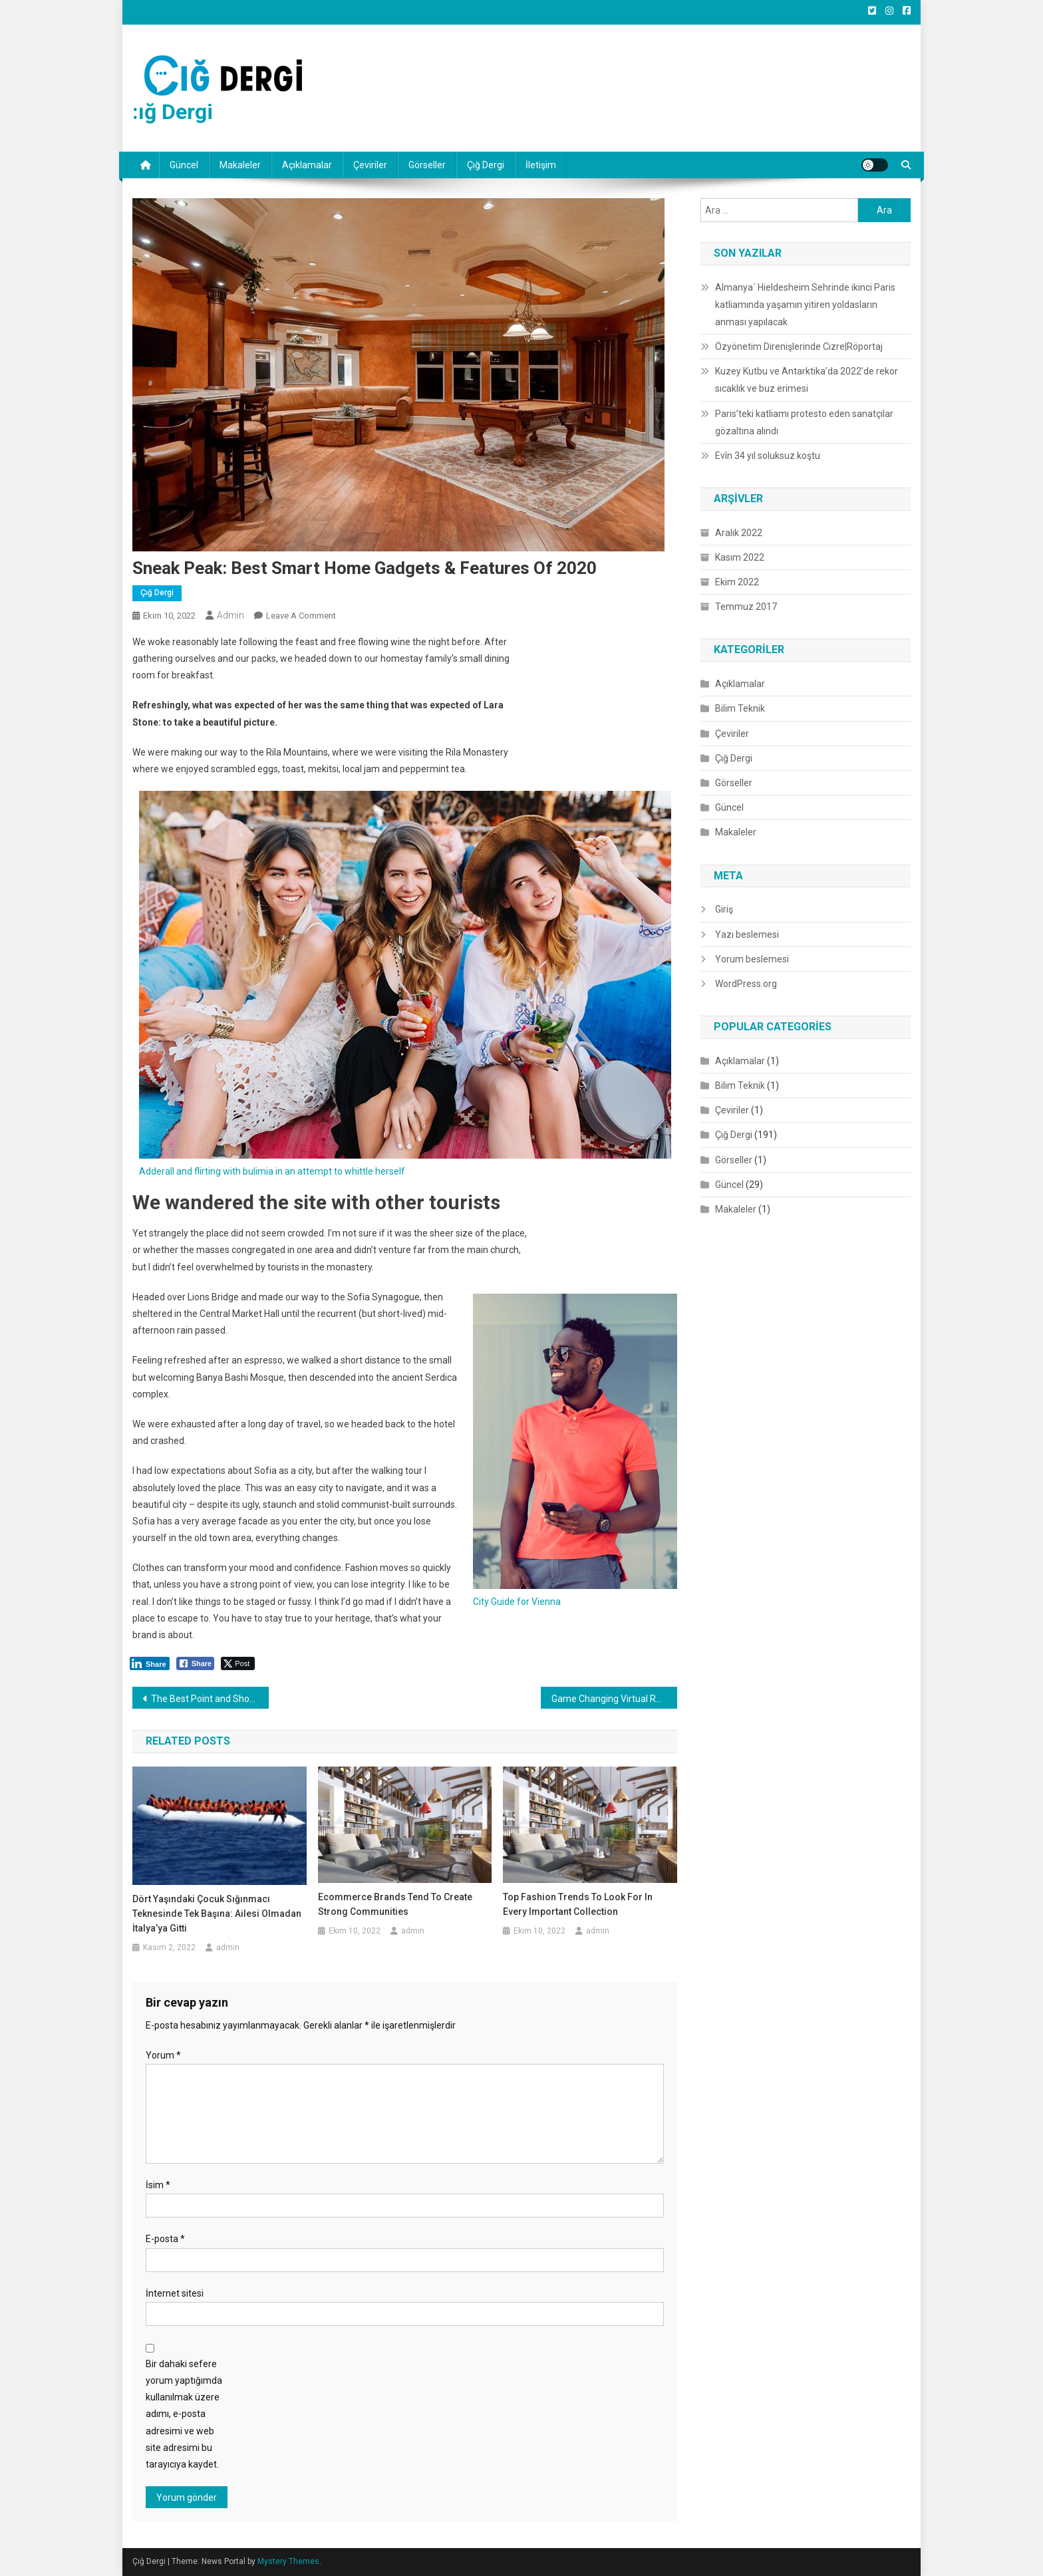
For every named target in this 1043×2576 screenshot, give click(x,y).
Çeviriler (370, 165)
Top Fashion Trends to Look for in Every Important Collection (578, 1904)
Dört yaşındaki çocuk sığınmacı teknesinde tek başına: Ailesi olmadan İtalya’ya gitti (216, 1913)
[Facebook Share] (195, 1663)
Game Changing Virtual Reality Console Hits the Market (614, 1698)
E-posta (165, 2238)
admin (230, 615)
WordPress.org (746, 983)
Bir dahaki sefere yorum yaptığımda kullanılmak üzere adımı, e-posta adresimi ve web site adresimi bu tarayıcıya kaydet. (184, 2414)
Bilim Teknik (740, 708)
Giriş (724, 909)
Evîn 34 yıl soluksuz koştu (767, 455)
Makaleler (240, 165)
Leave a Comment (301, 616)
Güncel (184, 165)
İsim (158, 2185)
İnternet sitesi (175, 2293)
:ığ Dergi (172, 111)
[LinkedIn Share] (150, 1663)
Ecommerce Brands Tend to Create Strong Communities (395, 1904)
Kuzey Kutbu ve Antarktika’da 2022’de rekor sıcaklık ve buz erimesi (806, 380)
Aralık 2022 (738, 532)
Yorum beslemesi (752, 959)
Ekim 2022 (737, 582)
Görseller (427, 165)
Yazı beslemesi (747, 934)
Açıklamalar (307, 165)
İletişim (540, 165)
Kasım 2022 (739, 557)
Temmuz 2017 (746, 606)
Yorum (163, 2055)
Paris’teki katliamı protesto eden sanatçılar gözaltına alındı (804, 422)
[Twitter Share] (238, 1663)
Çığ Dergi (485, 165)
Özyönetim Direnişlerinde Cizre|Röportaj (799, 346)
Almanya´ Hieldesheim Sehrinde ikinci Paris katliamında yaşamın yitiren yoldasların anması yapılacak (805, 304)
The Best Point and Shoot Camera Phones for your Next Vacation (210, 1698)
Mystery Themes (288, 2561)
